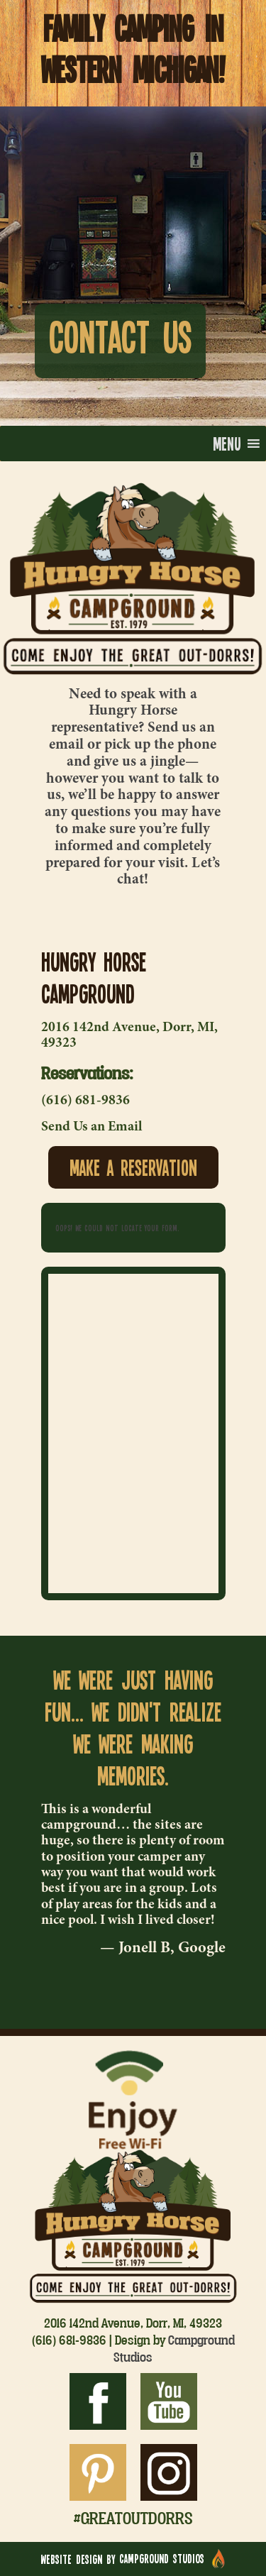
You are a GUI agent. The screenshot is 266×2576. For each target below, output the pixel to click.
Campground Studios (174, 2348)
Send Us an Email (91, 1127)
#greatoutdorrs (133, 2517)
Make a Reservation (133, 1167)
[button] (227, 443)
